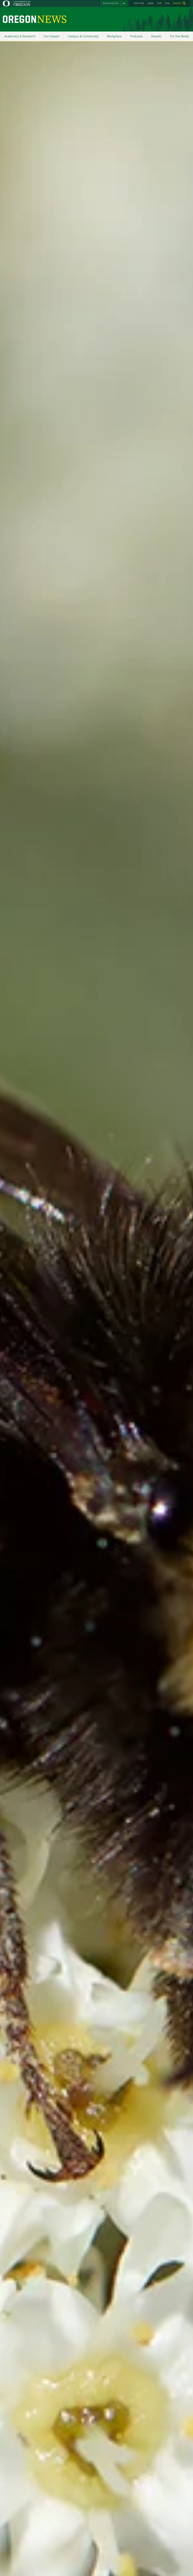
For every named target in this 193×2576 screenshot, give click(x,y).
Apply (151, 3)
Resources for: (111, 3)
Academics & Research (19, 36)
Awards (156, 36)
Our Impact (51, 36)
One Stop (139, 3)
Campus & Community (83, 36)
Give (167, 3)
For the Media (179, 36)
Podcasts (136, 36)
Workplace (114, 36)
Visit (159, 3)
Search (177, 3)
